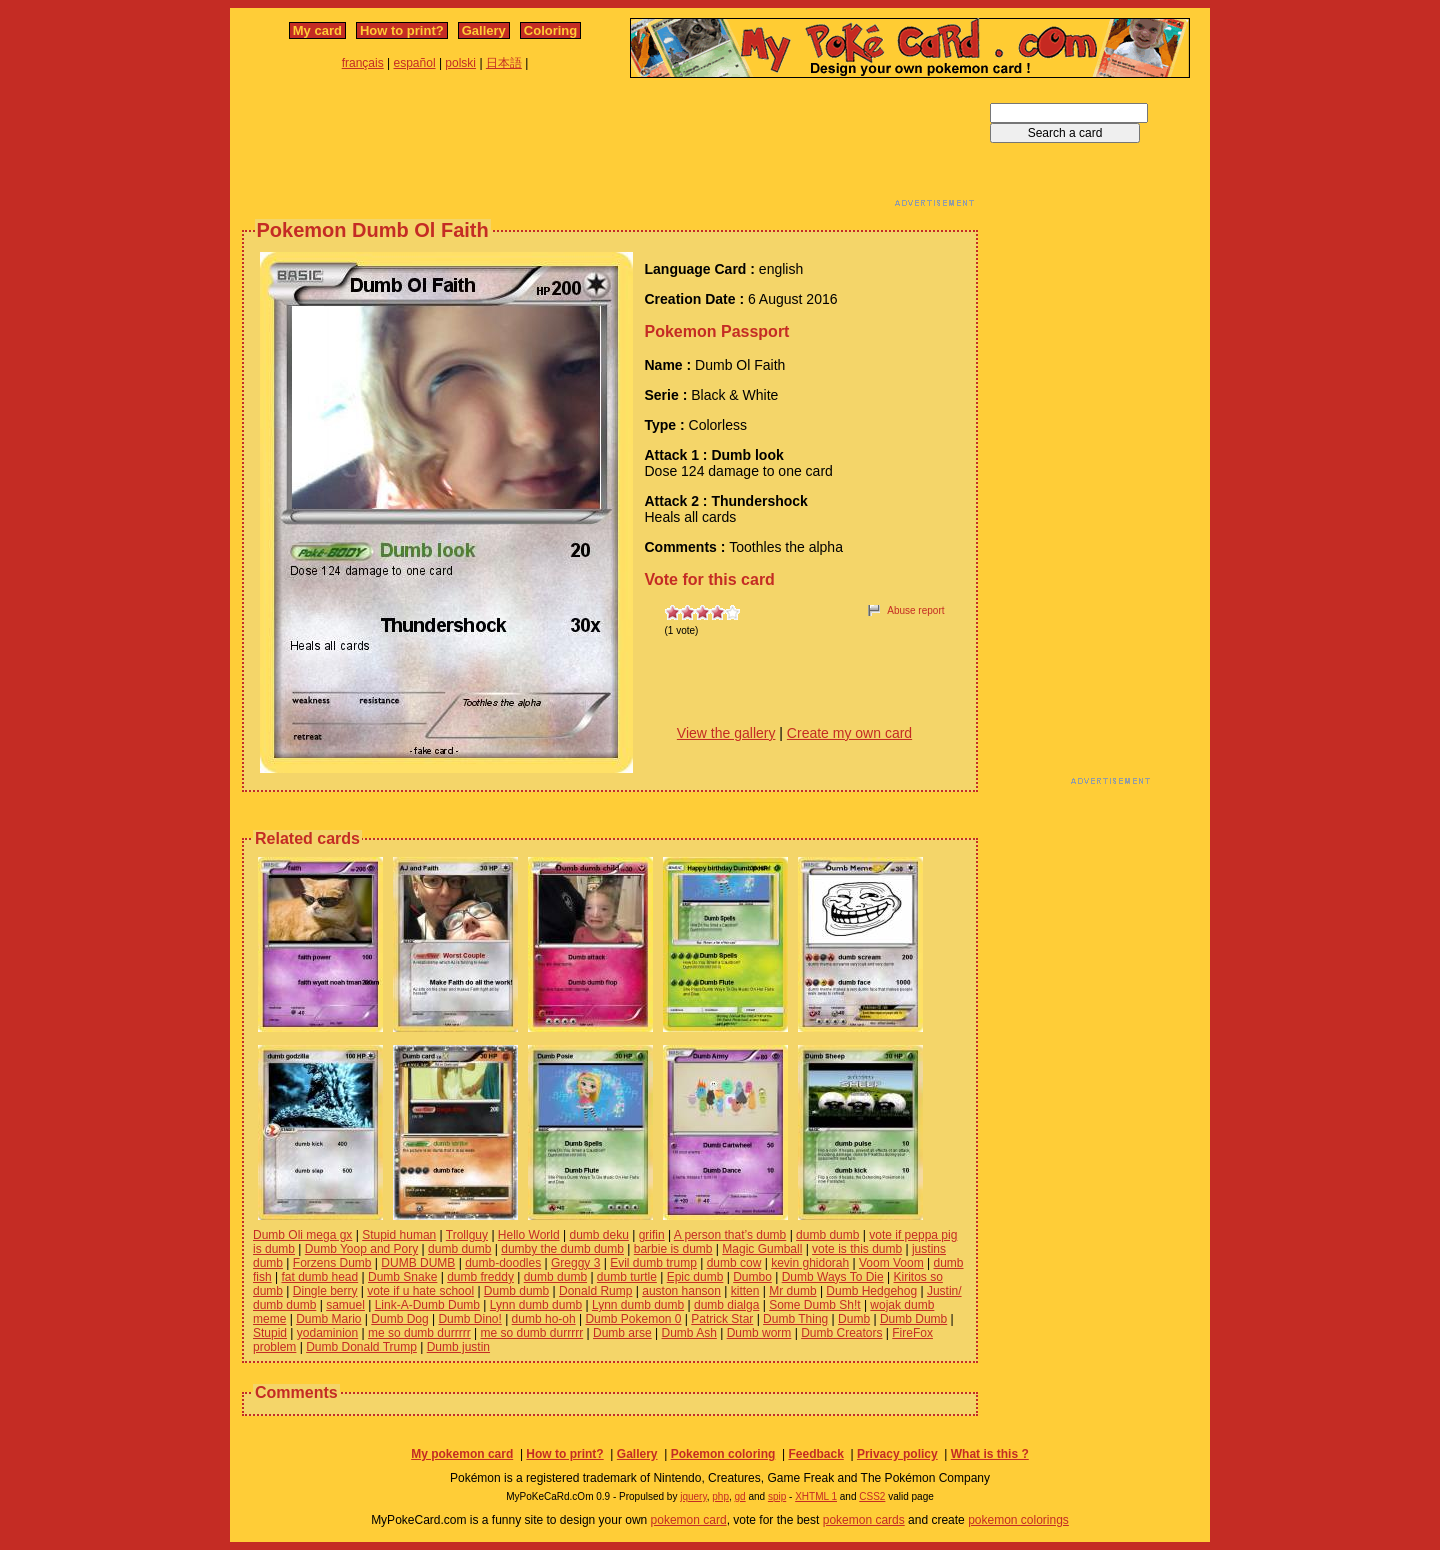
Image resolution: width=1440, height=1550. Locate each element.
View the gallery (726, 733)
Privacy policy (897, 1454)
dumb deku (598, 1235)
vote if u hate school (420, 1291)
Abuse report (915, 610)
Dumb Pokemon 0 (633, 1319)
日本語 (504, 63)
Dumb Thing (795, 1319)
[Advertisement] (610, 148)
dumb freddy (480, 1277)
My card (317, 30)
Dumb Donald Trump (361, 1347)
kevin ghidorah (810, 1263)
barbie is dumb (673, 1249)
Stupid (270, 1333)
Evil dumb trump (653, 1263)
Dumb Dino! (469, 1319)
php (720, 1496)
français (363, 63)
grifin (652, 1235)
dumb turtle (627, 1277)
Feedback (815, 1454)
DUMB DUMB (418, 1263)
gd (740, 1496)
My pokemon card (462, 1454)
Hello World (529, 1235)
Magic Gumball (762, 1249)
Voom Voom (891, 1263)
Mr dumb (792, 1291)
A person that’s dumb (730, 1235)
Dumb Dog (399, 1319)
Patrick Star (722, 1319)
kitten (745, 1291)
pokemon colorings (1018, 1520)
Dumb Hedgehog (871, 1291)
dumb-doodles (503, 1263)
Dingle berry (325, 1291)
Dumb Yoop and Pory (361, 1249)
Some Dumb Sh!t (814, 1305)
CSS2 (872, 1496)
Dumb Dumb (913, 1319)
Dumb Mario (328, 1319)
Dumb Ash (688, 1333)
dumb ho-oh (544, 1319)
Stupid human (399, 1235)
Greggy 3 (575, 1263)
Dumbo (752, 1277)
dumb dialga (726, 1305)
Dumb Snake (402, 1277)
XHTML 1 (816, 1496)
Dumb (854, 1319)
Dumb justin (458, 1347)
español (415, 63)
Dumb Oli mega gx (302, 1235)
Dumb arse (622, 1333)
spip (777, 1496)
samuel (345, 1305)
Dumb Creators (841, 1333)
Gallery (484, 30)
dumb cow (734, 1263)
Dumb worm (759, 1333)
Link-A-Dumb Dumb (427, 1305)
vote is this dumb (857, 1249)
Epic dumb (695, 1277)
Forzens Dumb (332, 1263)
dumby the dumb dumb (562, 1249)
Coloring (550, 30)
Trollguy (467, 1235)
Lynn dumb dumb (536, 1305)
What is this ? (990, 1454)
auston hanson (681, 1291)
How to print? (402, 30)
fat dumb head (319, 1277)
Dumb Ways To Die (833, 1277)
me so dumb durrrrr (419, 1333)
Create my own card (849, 733)
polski (460, 63)
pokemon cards (864, 1520)
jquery (693, 1496)
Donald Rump (595, 1291)
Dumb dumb (516, 1291)
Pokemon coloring (723, 1454)
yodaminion (327, 1333)
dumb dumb (827, 1235)
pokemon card (689, 1520)
